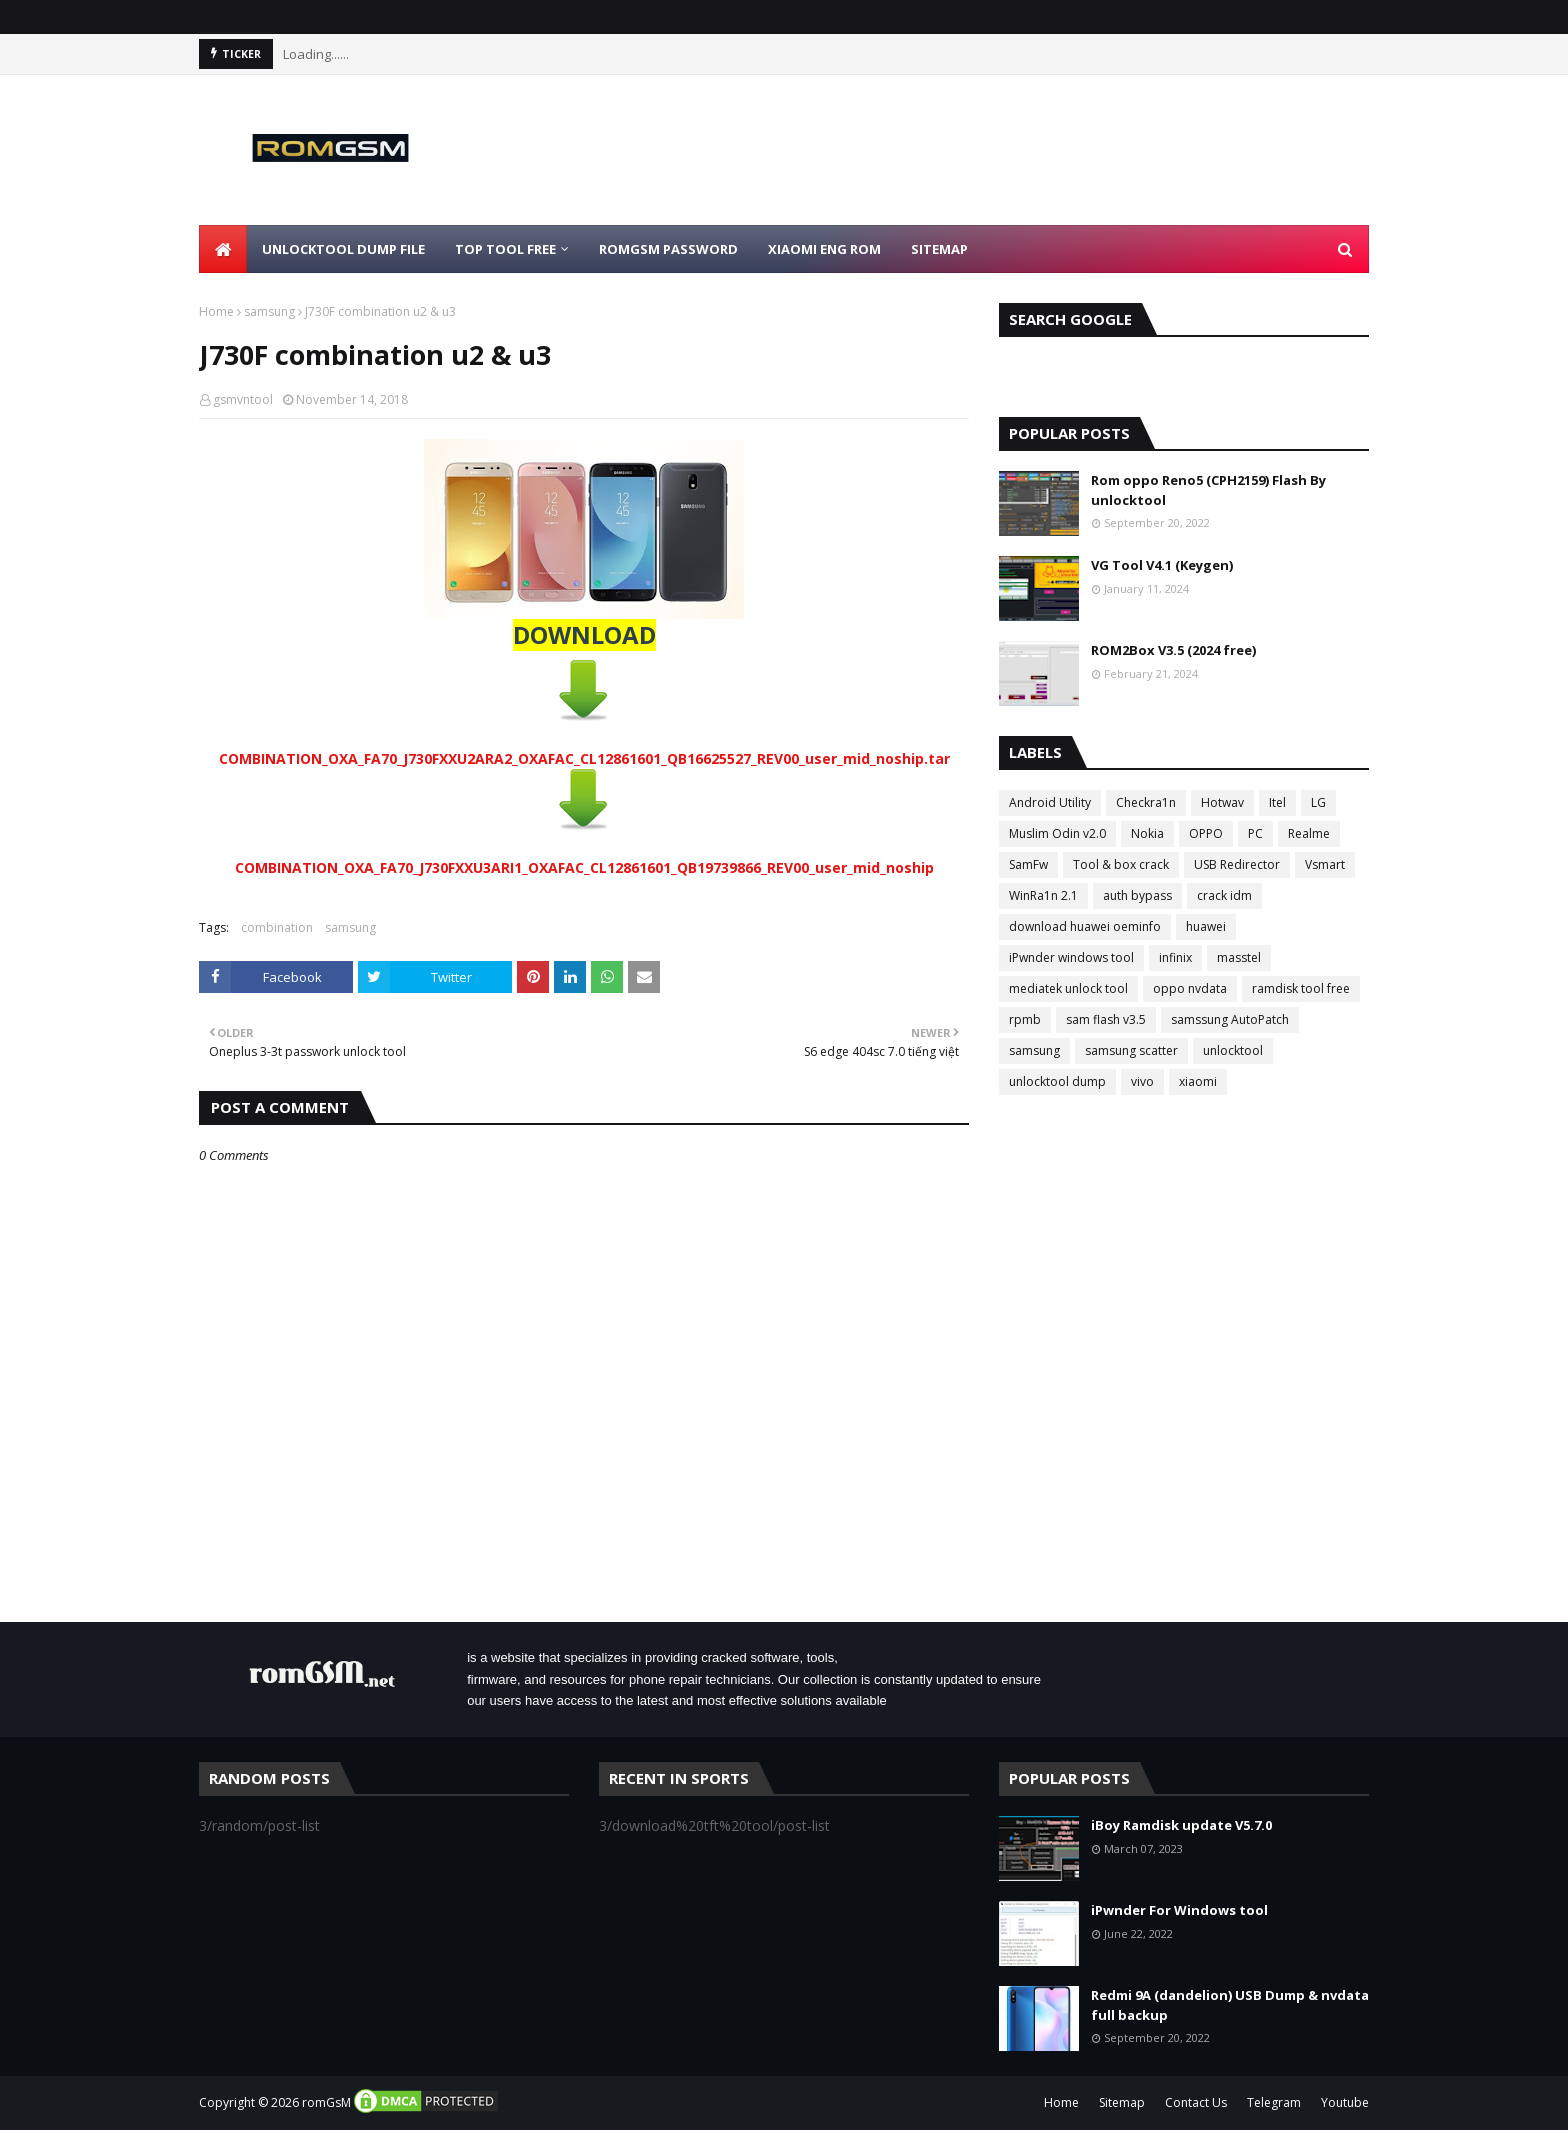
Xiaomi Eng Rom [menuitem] (824, 249)
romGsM (326, 2102)
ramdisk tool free (1301, 988)
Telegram (1274, 2102)
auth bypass (1137, 895)
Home (216, 311)
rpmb (1025, 1019)
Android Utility (1050, 802)
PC (1255, 833)
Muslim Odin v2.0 (1057, 833)
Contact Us (1196, 2102)
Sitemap (1122, 2102)
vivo (1142, 1081)
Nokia (1147, 833)
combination (277, 927)
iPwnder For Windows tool (1179, 1910)
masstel (1239, 957)
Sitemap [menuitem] (939, 249)
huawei (1206, 926)
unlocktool (1233, 1050)
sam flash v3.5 (1106, 1019)
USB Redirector (1237, 864)
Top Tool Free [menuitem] (505, 249)
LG (1318, 802)
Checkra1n (1146, 802)
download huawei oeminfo (1085, 926)
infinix (1175, 957)
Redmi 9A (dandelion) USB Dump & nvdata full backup (1230, 2005)
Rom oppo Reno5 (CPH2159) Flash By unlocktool (1208, 490)
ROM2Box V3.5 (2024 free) (1173, 650)
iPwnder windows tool (1071, 957)
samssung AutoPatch (1230, 1019)
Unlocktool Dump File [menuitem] (343, 249)
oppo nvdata (1190, 988)
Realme (1309, 833)
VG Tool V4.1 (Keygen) (1162, 565)
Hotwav (1222, 802)
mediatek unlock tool (1068, 988)
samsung (269, 311)
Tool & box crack (1121, 864)
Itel (1277, 802)
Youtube (1345, 2102)
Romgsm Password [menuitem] (668, 249)
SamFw (1028, 864)
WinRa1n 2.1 (1043, 895)
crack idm (1224, 895)
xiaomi (1198, 1081)
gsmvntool (243, 399)
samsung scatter (1131, 1050)
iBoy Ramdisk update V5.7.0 (1181, 1825)
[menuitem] (223, 249)
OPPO (1206, 833)
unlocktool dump (1057, 1081)
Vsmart (1325, 864)
